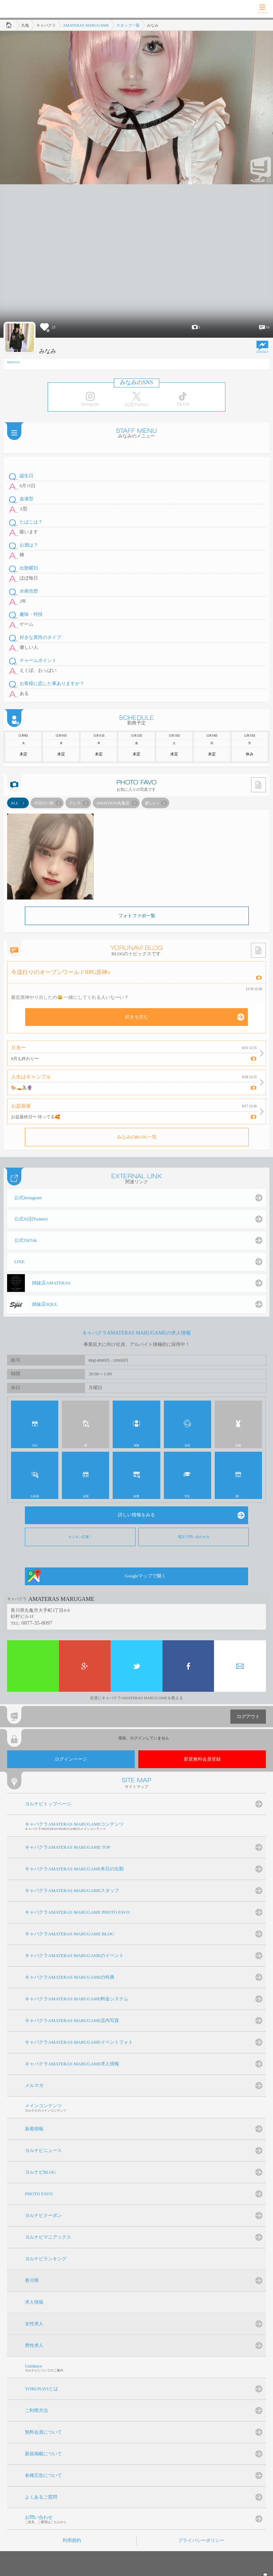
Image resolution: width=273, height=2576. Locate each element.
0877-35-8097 (36, 1623)
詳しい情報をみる (136, 1514)
